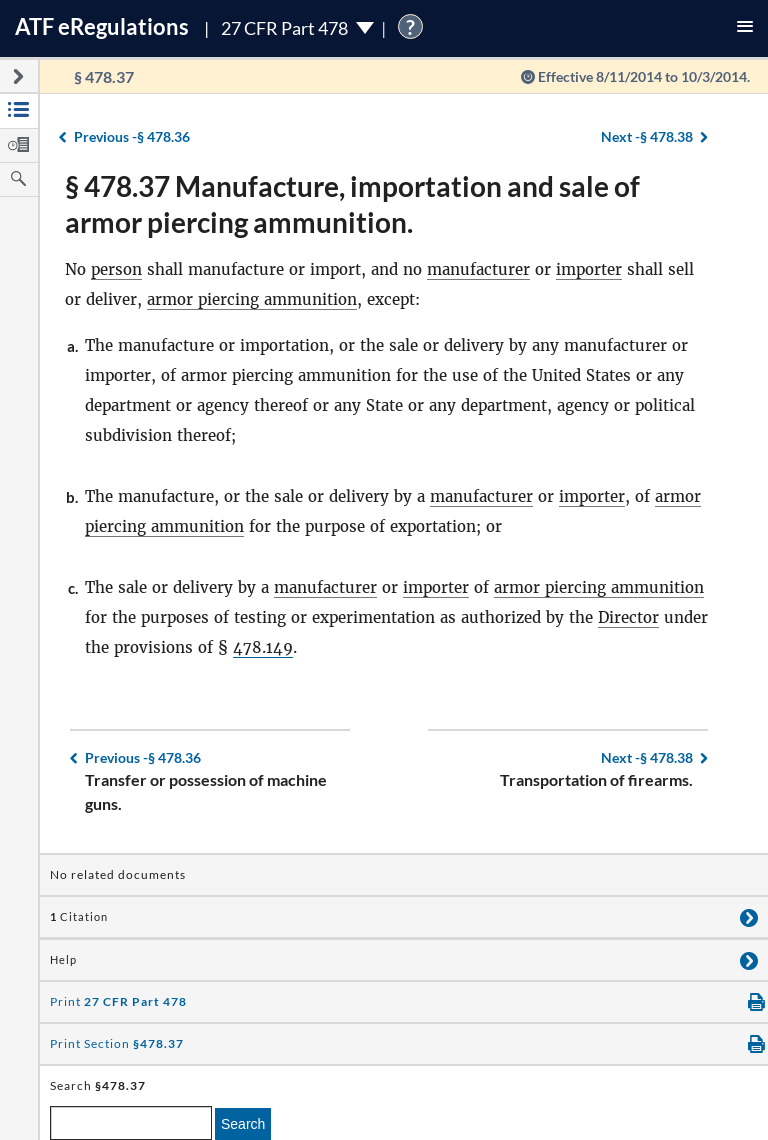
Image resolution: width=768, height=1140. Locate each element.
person (116, 269)
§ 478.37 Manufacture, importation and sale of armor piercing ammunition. (352, 204)
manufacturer (478, 269)
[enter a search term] (131, 1123)
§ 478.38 (647, 136)
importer (589, 269)
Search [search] (243, 1124)
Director (628, 617)
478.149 (263, 647)
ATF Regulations (102, 26)
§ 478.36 (132, 136)
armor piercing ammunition (252, 299)
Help (63, 960)
